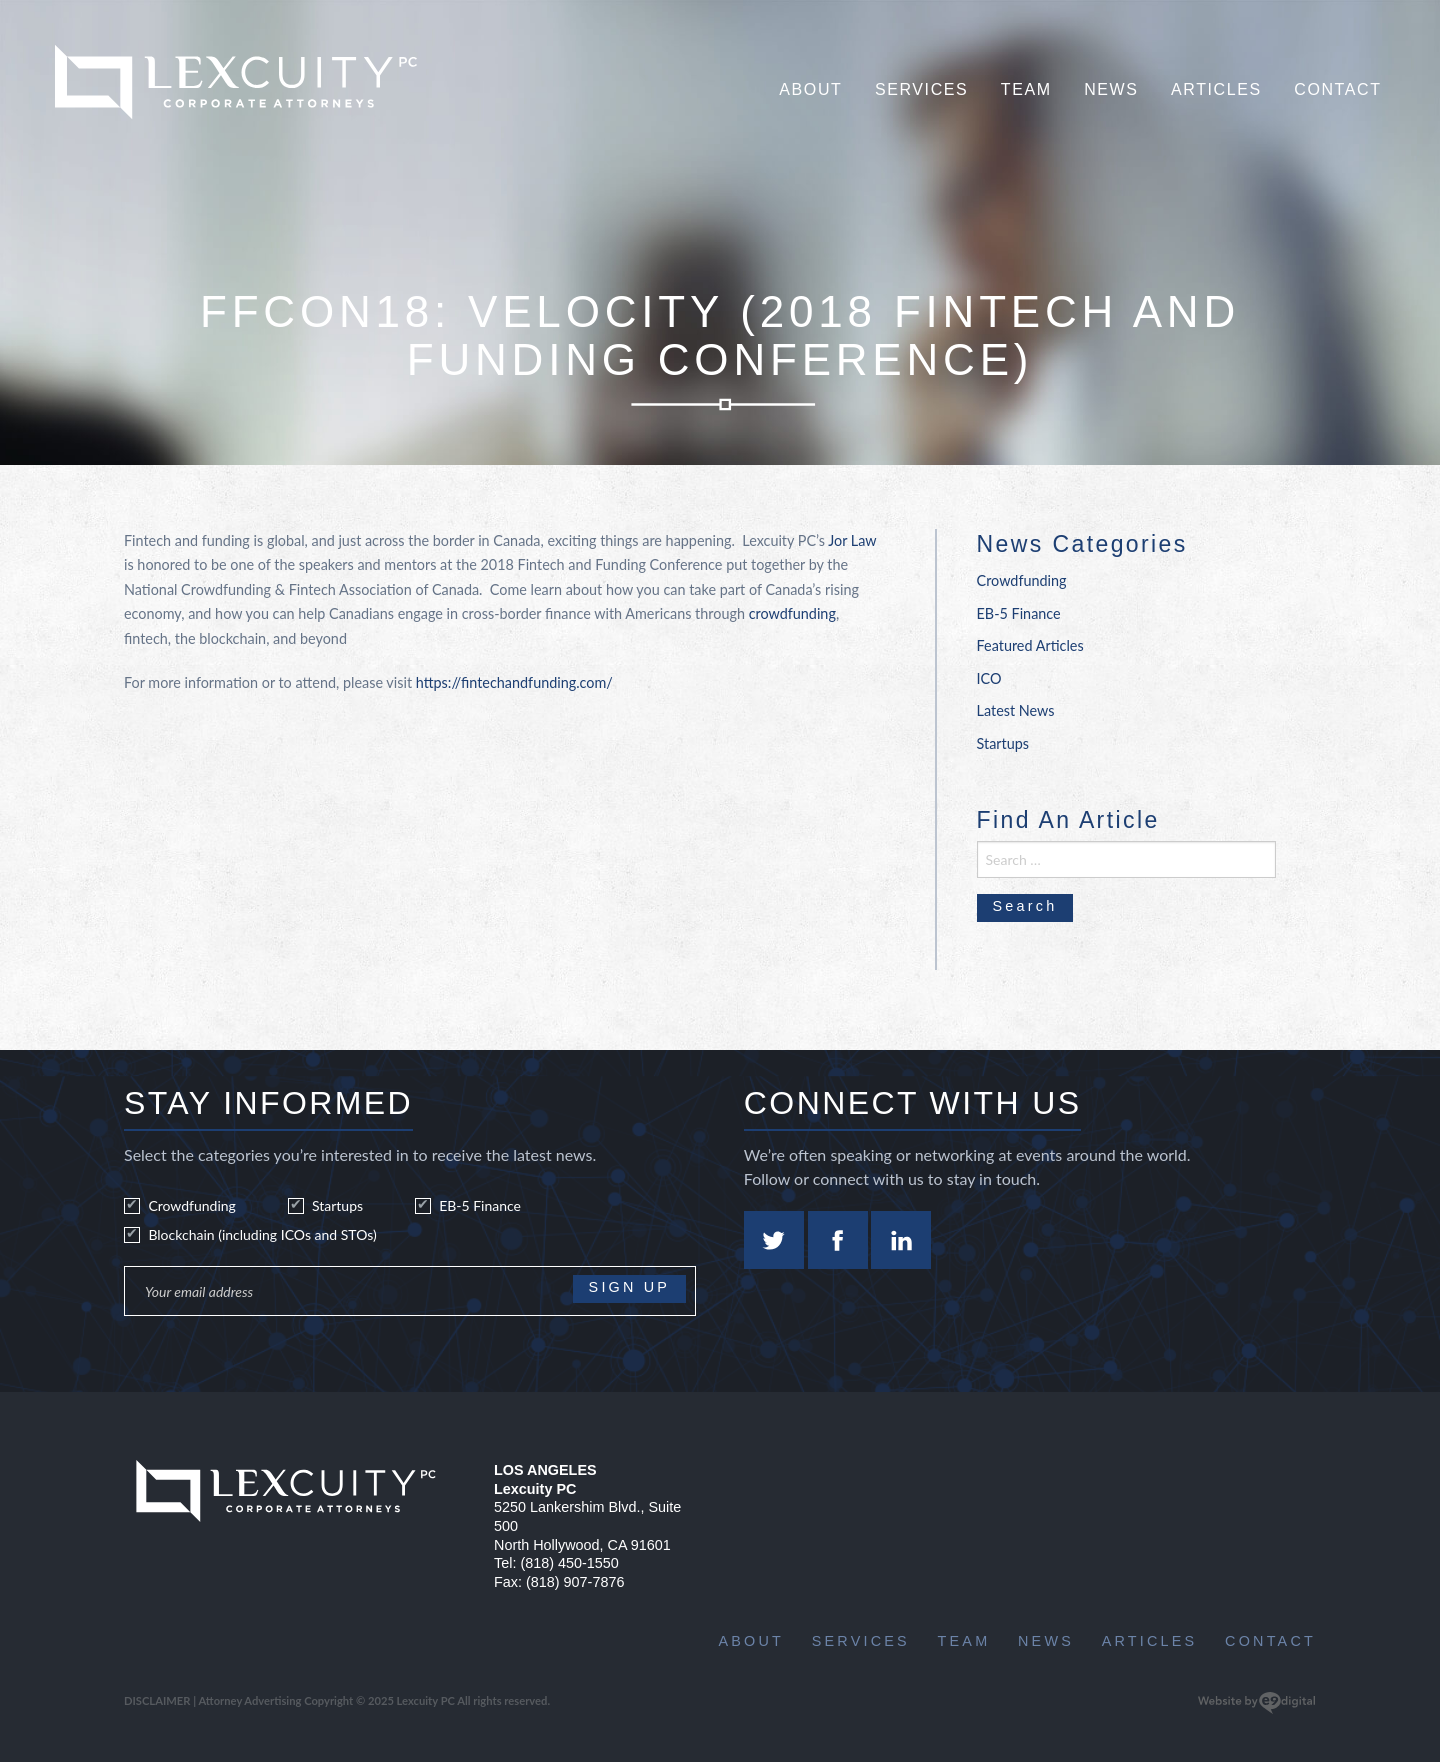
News (1111, 89)
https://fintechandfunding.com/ (514, 682)
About (810, 89)
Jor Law (852, 540)
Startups (1003, 743)
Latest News (1016, 710)
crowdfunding (792, 613)
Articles (1216, 89)
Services (921, 89)
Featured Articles (1030, 645)
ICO (989, 678)
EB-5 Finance (1019, 613)
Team (1026, 89)
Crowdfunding (1022, 580)
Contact (1337, 89)
